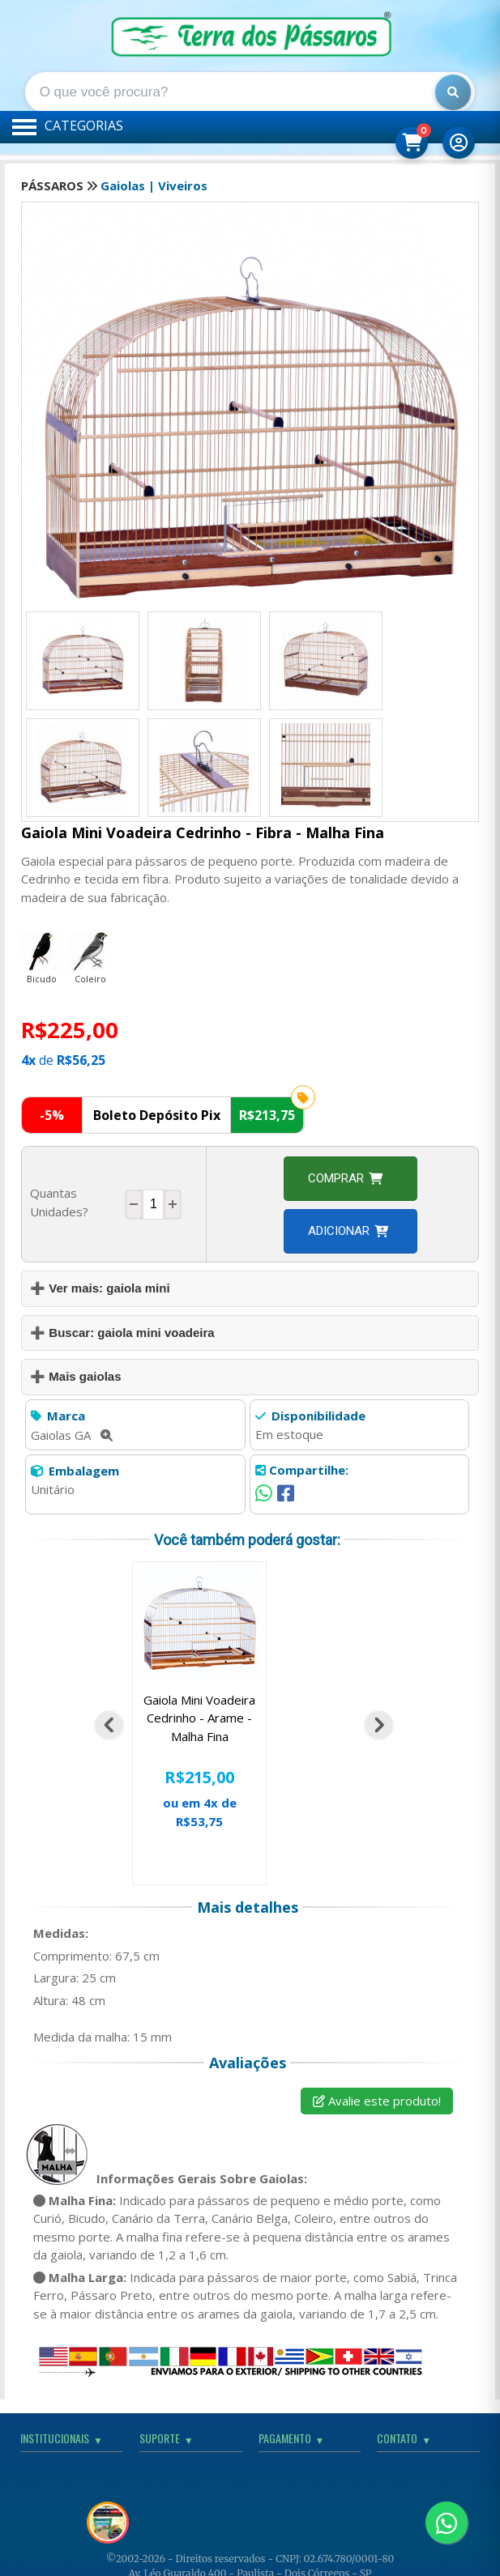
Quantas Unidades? (59, 1202)
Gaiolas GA (72, 1435)
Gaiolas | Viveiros (153, 185)
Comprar (345, 1178)
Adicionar (348, 1231)
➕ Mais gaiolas (75, 1376)
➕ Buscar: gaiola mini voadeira (122, 1332)
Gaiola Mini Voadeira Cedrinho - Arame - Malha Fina (199, 1718)
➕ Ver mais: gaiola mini (99, 1288)
